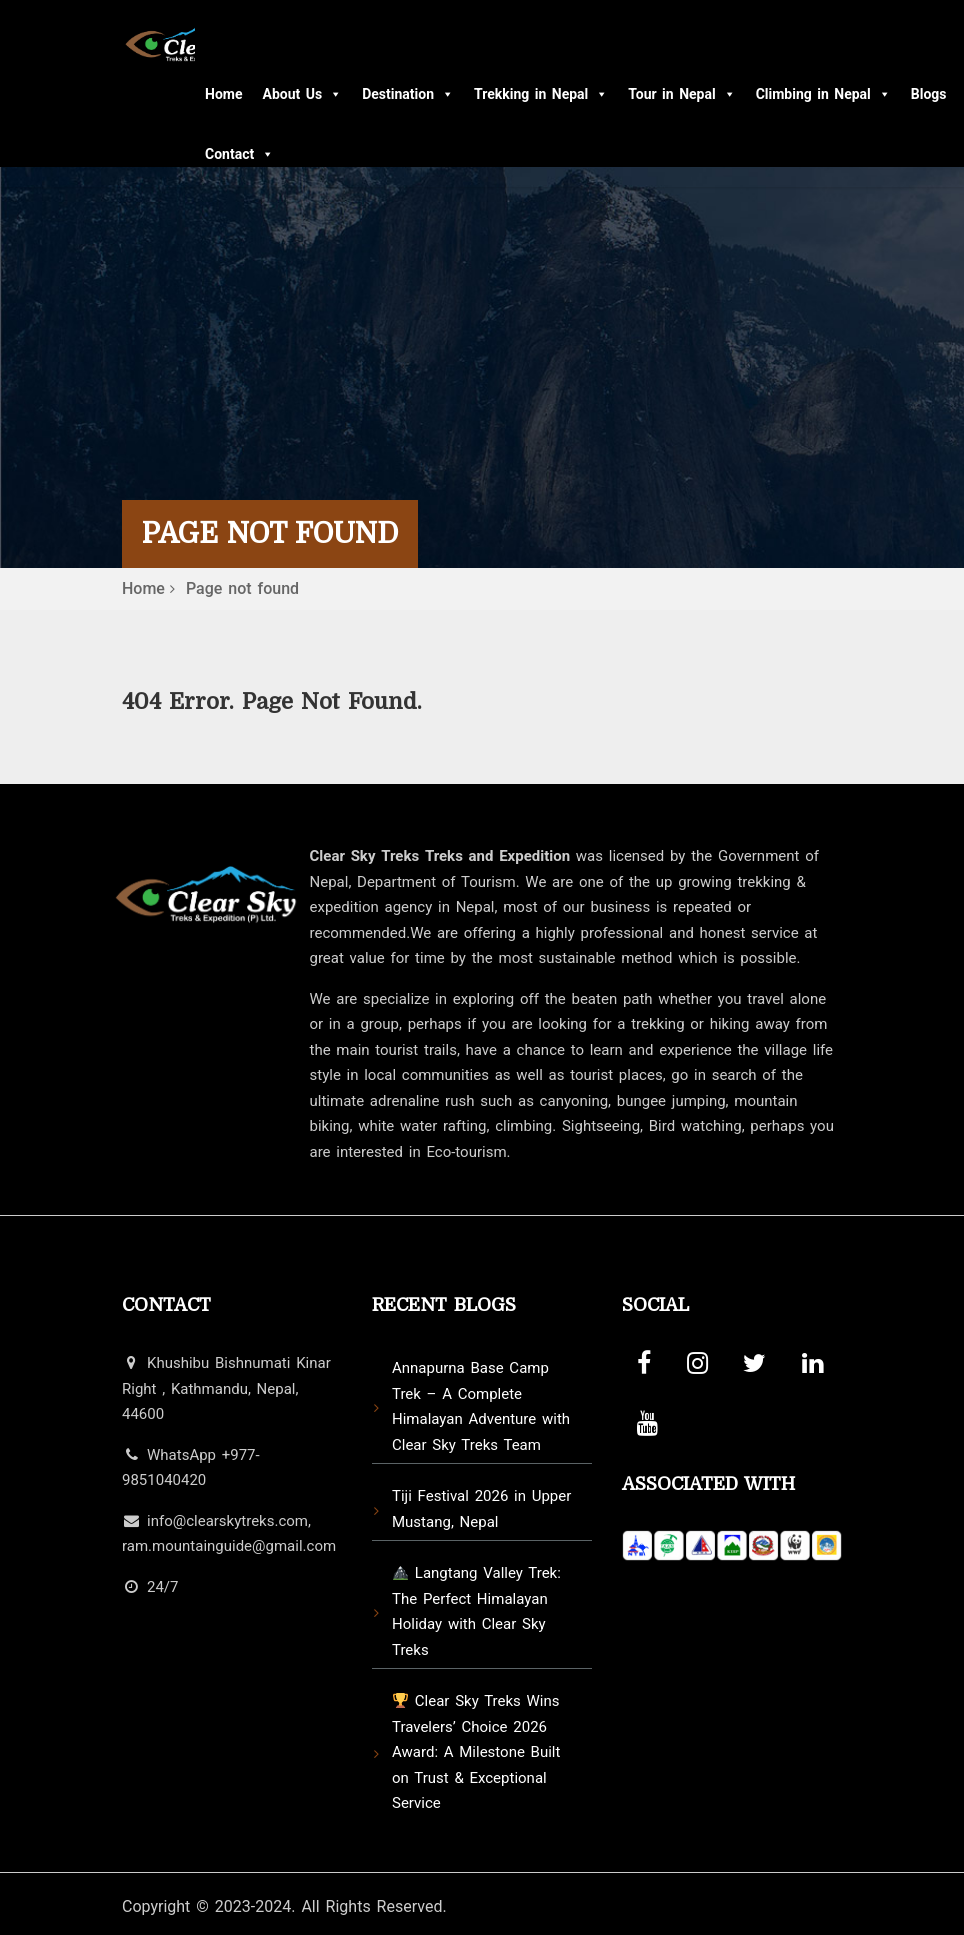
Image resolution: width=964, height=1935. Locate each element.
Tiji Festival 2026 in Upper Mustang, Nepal (481, 1509)
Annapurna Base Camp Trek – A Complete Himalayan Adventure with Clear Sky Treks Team (481, 1406)
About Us (302, 94)
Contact (239, 154)
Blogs (929, 94)
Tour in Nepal (681, 94)
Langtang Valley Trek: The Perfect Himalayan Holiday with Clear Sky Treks (476, 1611)
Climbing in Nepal (823, 94)
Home (223, 94)
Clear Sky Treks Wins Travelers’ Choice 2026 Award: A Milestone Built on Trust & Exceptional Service (476, 1752)
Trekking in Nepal (541, 94)
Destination (408, 94)
